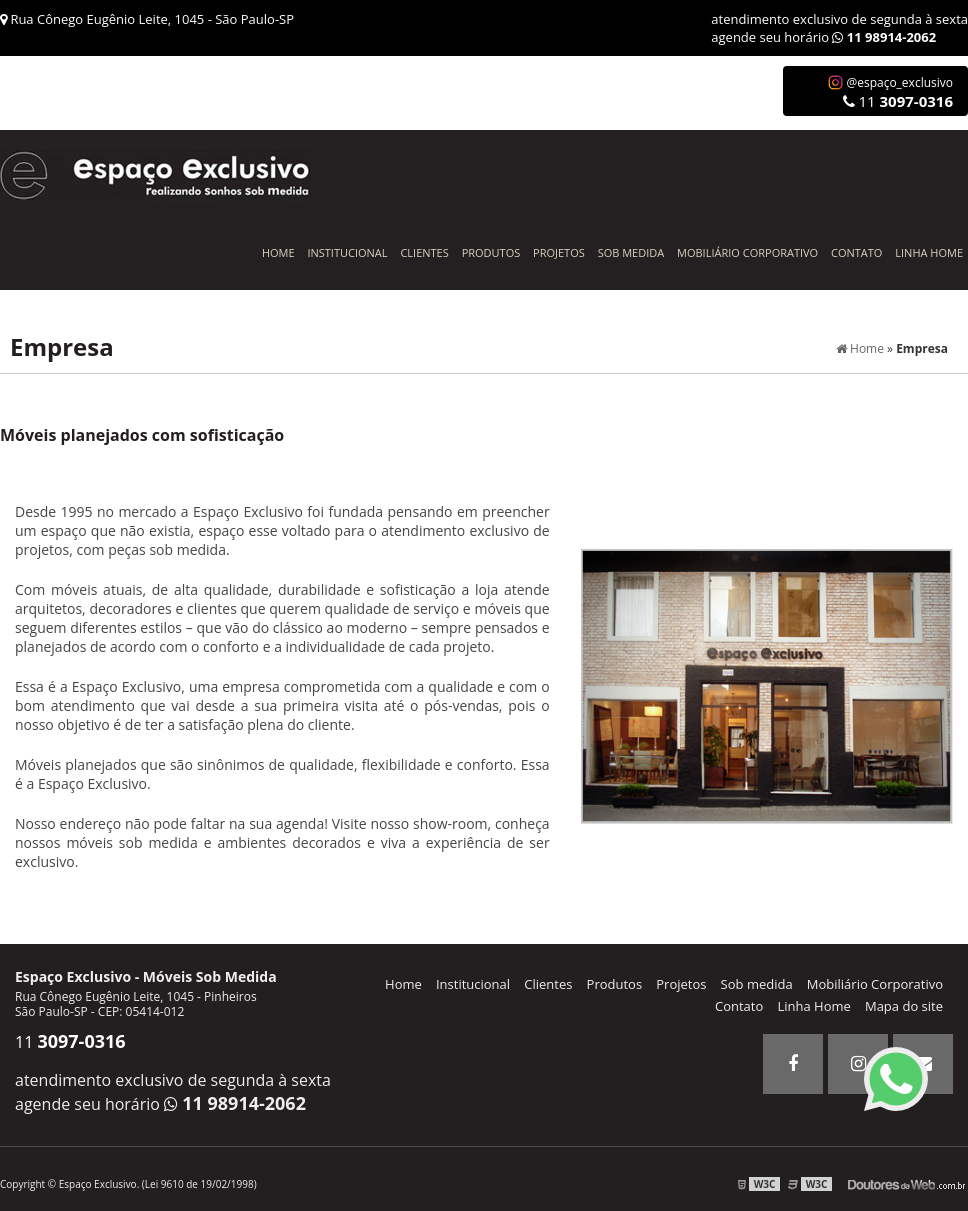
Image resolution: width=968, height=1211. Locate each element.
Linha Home (929, 252)
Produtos (491, 252)
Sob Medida (631, 252)
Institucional (347, 252)
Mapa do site (904, 1006)
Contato (856, 252)
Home (278, 252)
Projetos (559, 252)
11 (898, 101)
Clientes (424, 252)
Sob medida (757, 984)
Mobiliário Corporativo (747, 252)
